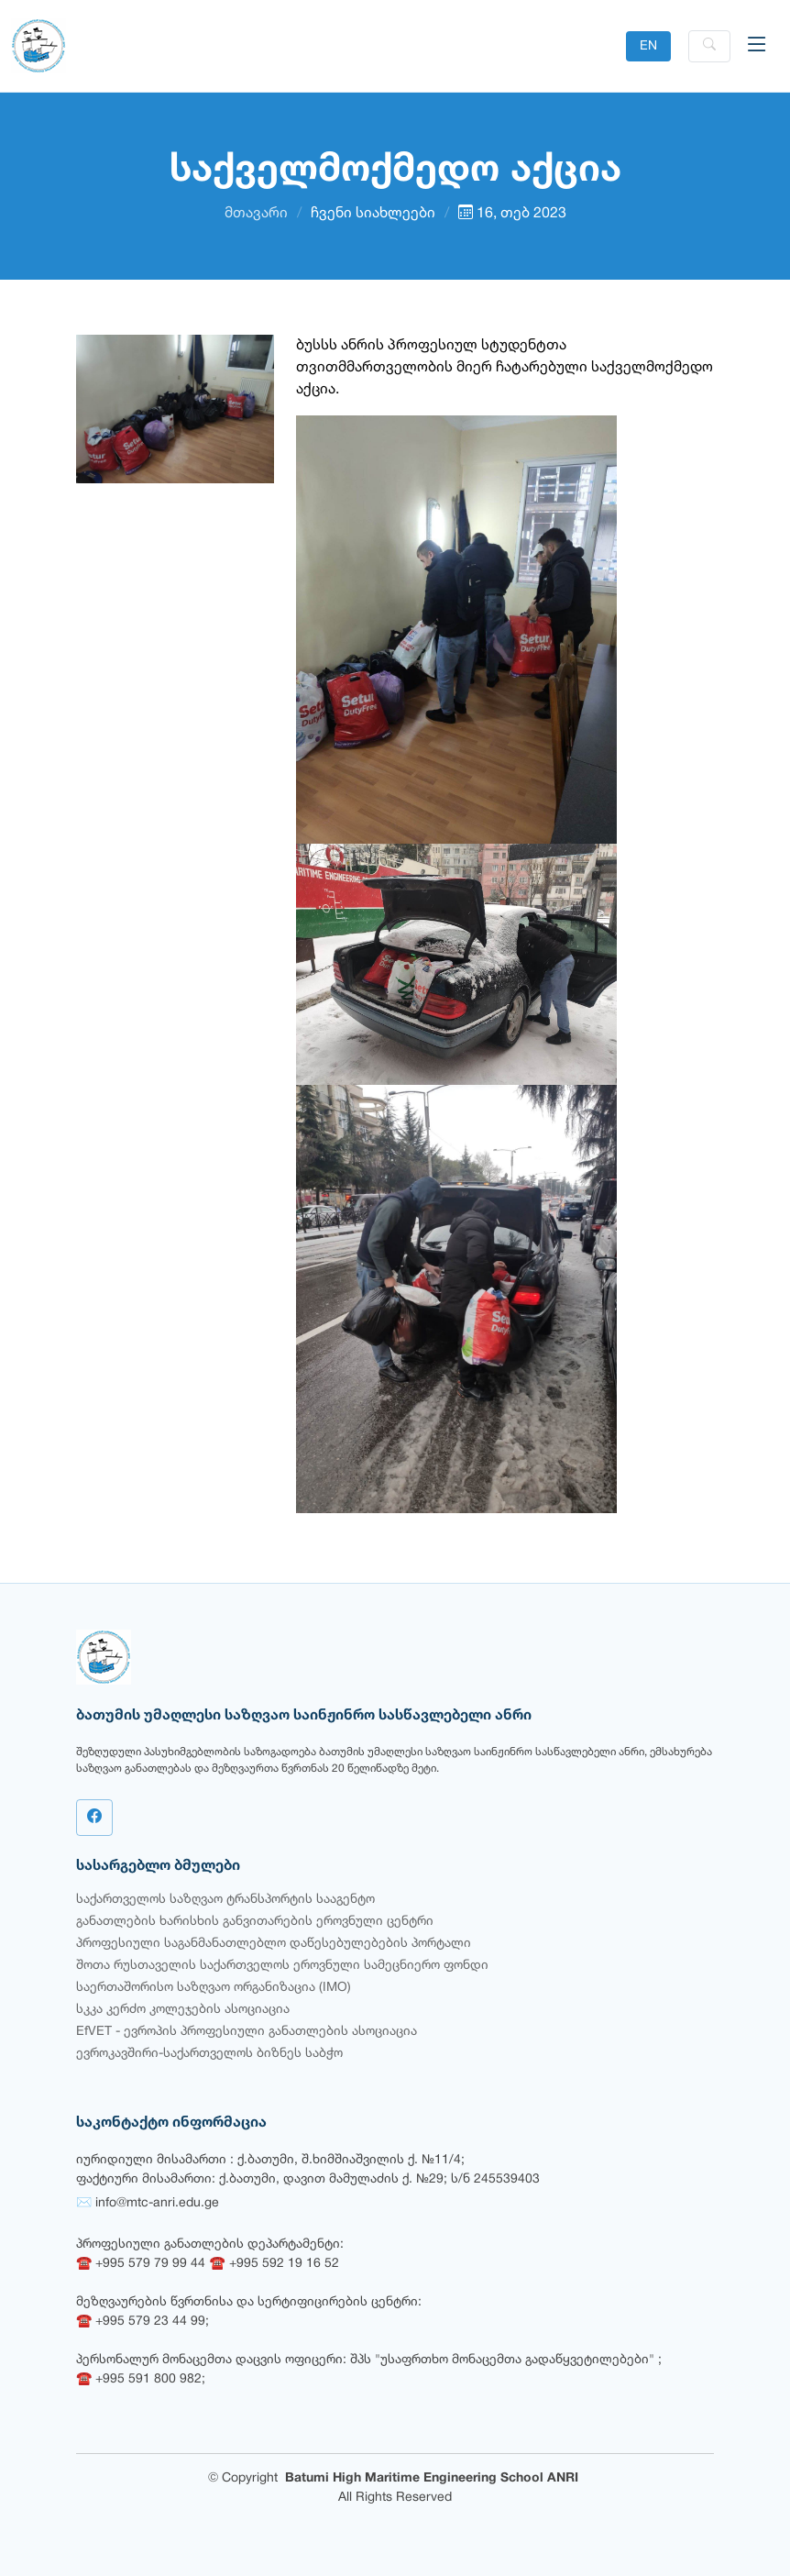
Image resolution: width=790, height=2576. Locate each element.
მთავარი (256, 213)
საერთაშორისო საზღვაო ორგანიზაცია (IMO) (213, 1988)
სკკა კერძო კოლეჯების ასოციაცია (183, 2010)
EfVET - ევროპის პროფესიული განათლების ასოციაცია (246, 2032)
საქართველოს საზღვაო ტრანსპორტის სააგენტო (225, 1900)
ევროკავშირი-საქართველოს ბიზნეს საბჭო (209, 2054)
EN (648, 46)
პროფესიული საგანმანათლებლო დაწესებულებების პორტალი (273, 1944)
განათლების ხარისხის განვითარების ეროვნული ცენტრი (254, 1922)
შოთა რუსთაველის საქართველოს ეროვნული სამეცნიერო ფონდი (282, 1966)
